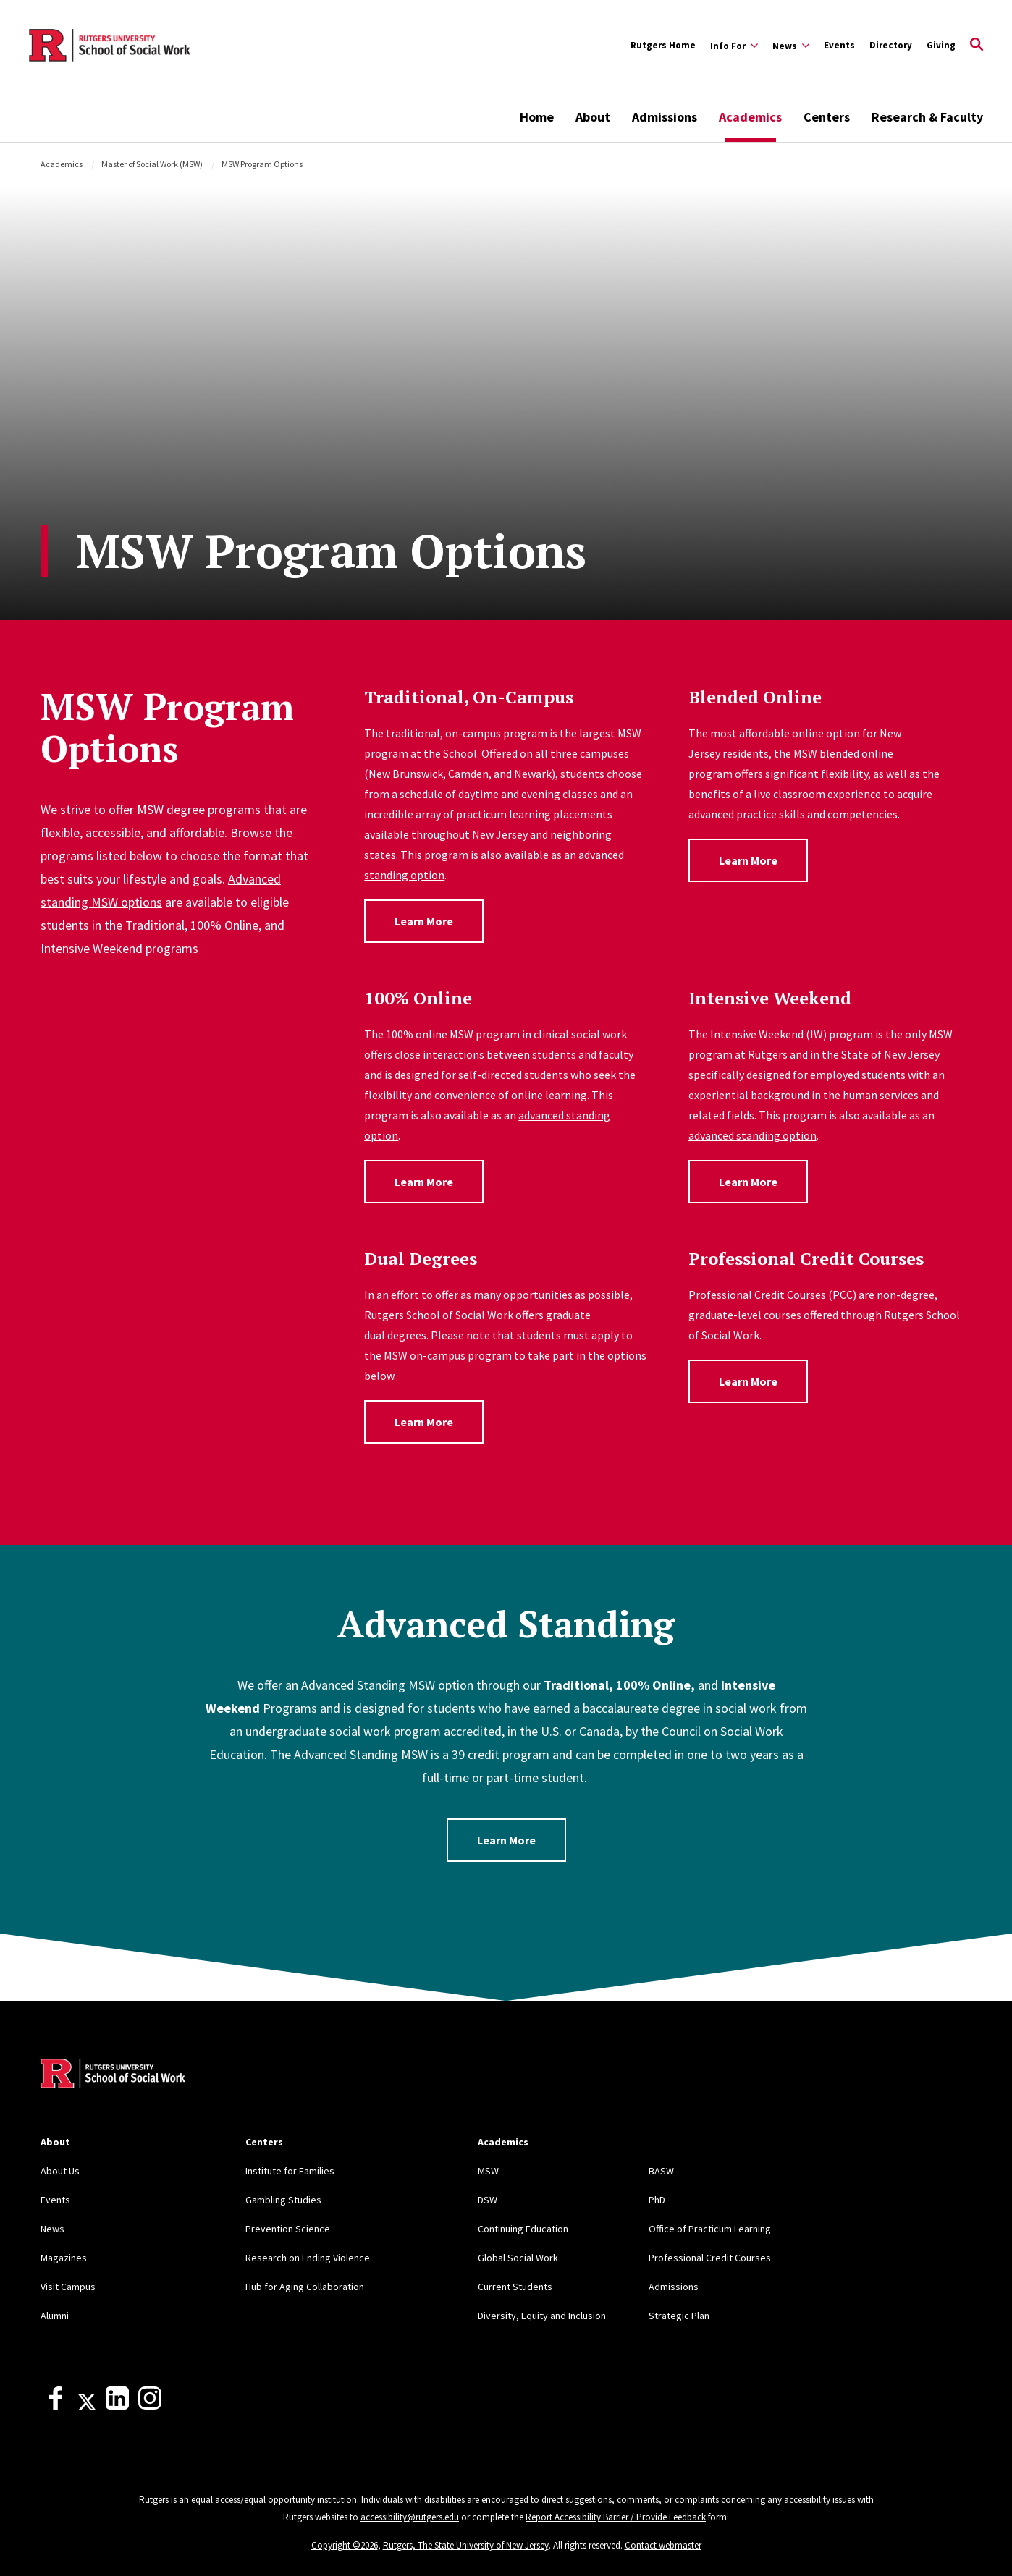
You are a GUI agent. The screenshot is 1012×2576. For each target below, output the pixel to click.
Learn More (424, 921)
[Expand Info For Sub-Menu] (734, 45)
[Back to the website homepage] (109, 45)
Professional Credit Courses (710, 2257)
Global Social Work (518, 2257)
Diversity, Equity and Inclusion (542, 2315)
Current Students (515, 2286)
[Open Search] (976, 45)
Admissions (664, 117)
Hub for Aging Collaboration (304, 2286)
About (592, 117)
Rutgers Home (663, 45)
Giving (941, 45)
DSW (487, 2199)
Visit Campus (68, 2286)
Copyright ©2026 (344, 2545)
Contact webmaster (663, 2545)
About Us (60, 2170)
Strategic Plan (679, 2315)
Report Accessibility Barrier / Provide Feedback (616, 2517)
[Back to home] (113, 2075)
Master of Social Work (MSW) (152, 163)
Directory (890, 45)
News (52, 2228)
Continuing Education (523, 2228)
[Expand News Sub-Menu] (790, 45)
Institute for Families (289, 2170)
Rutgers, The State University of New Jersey (466, 2545)
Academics (750, 117)
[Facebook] (55, 2405)
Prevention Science (287, 2228)
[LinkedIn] (117, 2405)
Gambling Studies (283, 2199)
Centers (827, 117)
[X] (87, 2405)
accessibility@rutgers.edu (409, 2517)
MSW (488, 2170)
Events (839, 45)
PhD (657, 2199)
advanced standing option (752, 1135)
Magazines (64, 2257)
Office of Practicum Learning (710, 2228)
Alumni (55, 2315)
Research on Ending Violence (307, 2257)
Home (537, 117)
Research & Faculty (927, 117)
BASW (661, 2170)
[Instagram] (149, 2405)
